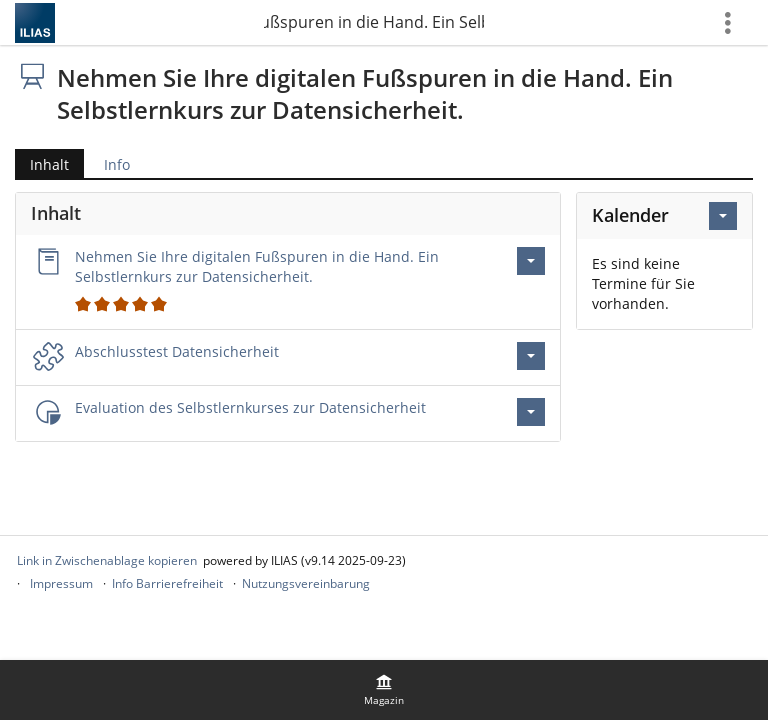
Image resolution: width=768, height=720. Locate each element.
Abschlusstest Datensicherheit (177, 351)
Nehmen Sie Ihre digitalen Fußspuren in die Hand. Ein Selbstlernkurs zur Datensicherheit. (374, 22)
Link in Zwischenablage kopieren (107, 560)
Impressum (61, 583)
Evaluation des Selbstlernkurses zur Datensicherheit (250, 407)
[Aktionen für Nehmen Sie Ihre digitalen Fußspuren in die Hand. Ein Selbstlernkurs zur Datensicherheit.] (531, 261)
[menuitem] (384, 690)
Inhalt (49, 164)
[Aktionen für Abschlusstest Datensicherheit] (531, 356)
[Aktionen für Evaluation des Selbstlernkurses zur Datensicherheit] (531, 412)
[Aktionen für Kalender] (723, 216)
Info (117, 164)
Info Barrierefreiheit (167, 583)
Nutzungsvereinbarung (306, 583)
